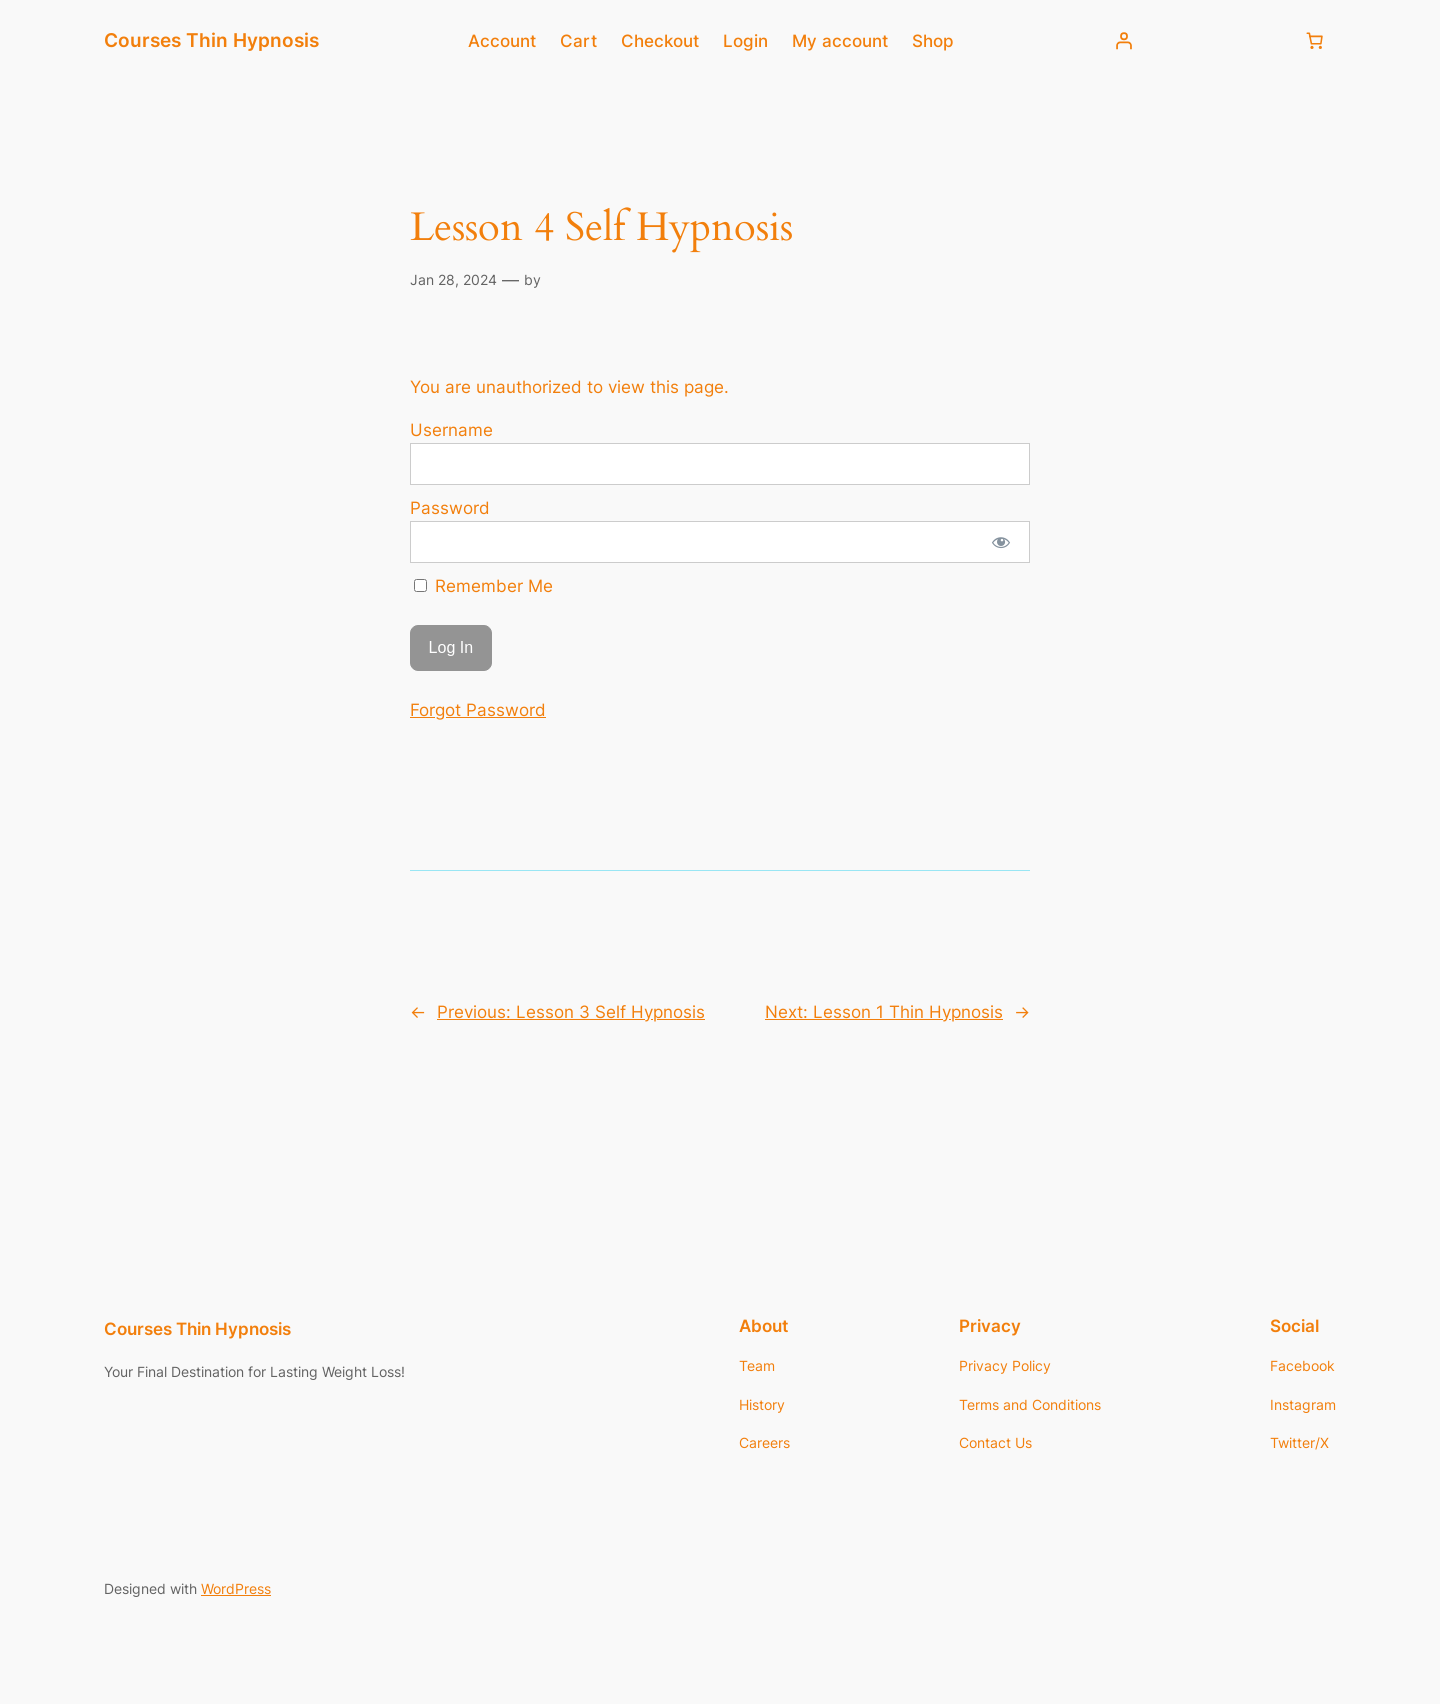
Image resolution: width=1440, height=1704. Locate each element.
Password (450, 508)
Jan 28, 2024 (453, 279)
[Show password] (1001, 542)
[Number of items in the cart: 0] (1315, 41)
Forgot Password (478, 710)
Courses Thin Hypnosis (211, 40)
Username (451, 430)
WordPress (236, 1588)
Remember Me (483, 586)
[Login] (1124, 41)
